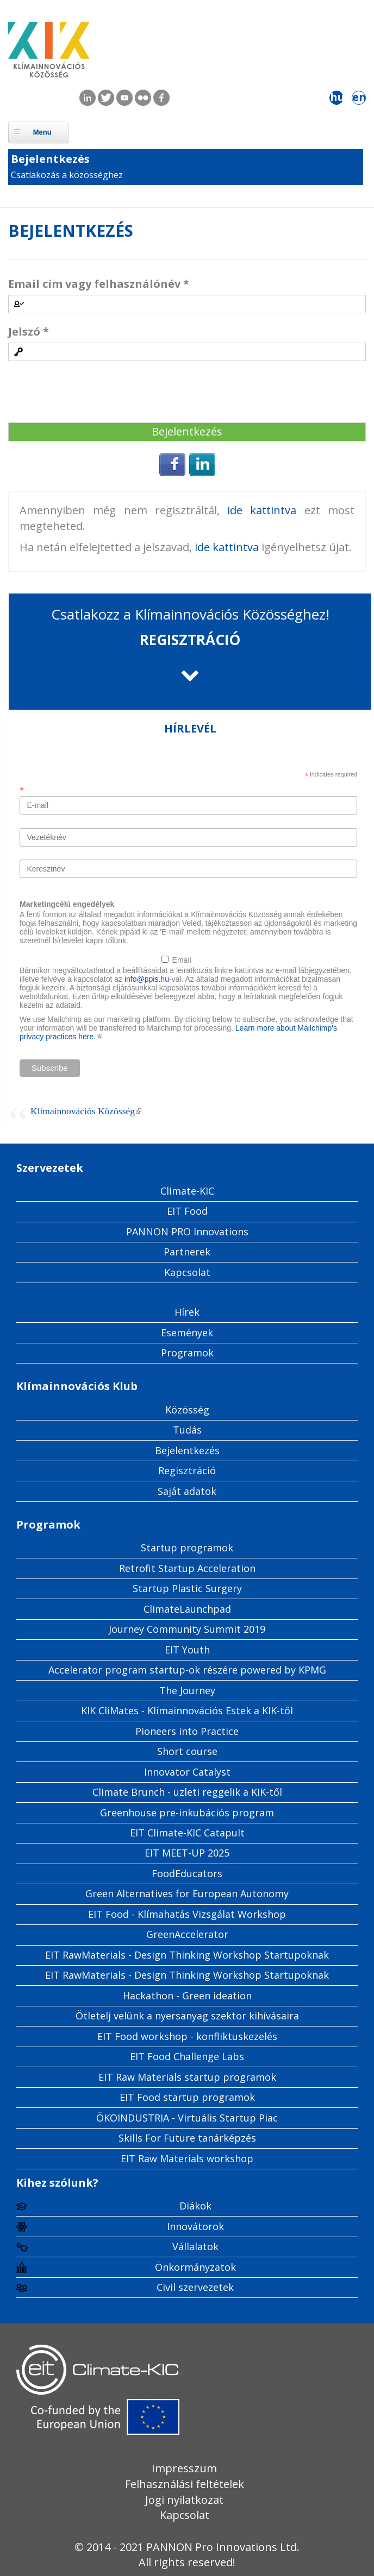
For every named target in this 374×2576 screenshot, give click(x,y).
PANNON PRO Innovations (187, 1231)
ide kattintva (265, 510)
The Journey (187, 1690)
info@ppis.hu (146, 979)
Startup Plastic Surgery (187, 1588)
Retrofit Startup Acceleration (187, 1568)
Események (187, 1332)
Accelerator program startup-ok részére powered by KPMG (187, 1669)
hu (337, 97)
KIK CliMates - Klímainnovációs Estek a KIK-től (187, 1710)
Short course (187, 1751)
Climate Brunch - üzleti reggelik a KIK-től (187, 1791)
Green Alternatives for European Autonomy (187, 1893)
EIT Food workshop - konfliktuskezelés (187, 2036)
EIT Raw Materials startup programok (187, 2076)
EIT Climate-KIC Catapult (187, 1832)
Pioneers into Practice (187, 1731)
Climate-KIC (187, 1190)
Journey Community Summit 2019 (187, 1629)
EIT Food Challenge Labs (187, 2056)
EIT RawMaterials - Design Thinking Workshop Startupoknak (187, 1954)
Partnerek (187, 1251)
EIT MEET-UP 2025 (187, 1852)
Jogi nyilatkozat (184, 2499)
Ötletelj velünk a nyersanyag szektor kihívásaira (187, 2015)
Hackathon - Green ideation (187, 1995)
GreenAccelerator (187, 1934)
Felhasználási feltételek (184, 2484)
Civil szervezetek (195, 2287)
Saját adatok (187, 1491)
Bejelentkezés (50, 158)
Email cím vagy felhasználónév (98, 283)
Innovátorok (195, 2226)
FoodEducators (187, 1873)
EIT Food (187, 1210)
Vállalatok (195, 2246)
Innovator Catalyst (187, 1771)
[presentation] (90, 393)
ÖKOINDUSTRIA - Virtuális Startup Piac (187, 2117)
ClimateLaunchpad (187, 1608)
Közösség (187, 1409)
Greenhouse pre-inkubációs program (187, 1812)
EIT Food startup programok (187, 2097)
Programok (187, 1352)
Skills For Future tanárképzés (187, 2137)
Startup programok (187, 1547)
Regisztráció (187, 1470)
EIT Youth (187, 1649)
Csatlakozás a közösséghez (67, 175)
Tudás (187, 1429)
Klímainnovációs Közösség (85, 1111)
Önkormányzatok (195, 2267)
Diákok (195, 2205)
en (359, 97)
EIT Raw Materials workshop (187, 2158)
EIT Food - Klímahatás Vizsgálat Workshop (187, 1914)
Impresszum (184, 2468)
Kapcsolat (187, 1272)
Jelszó (28, 331)
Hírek (187, 1311)
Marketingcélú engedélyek (67, 904)
